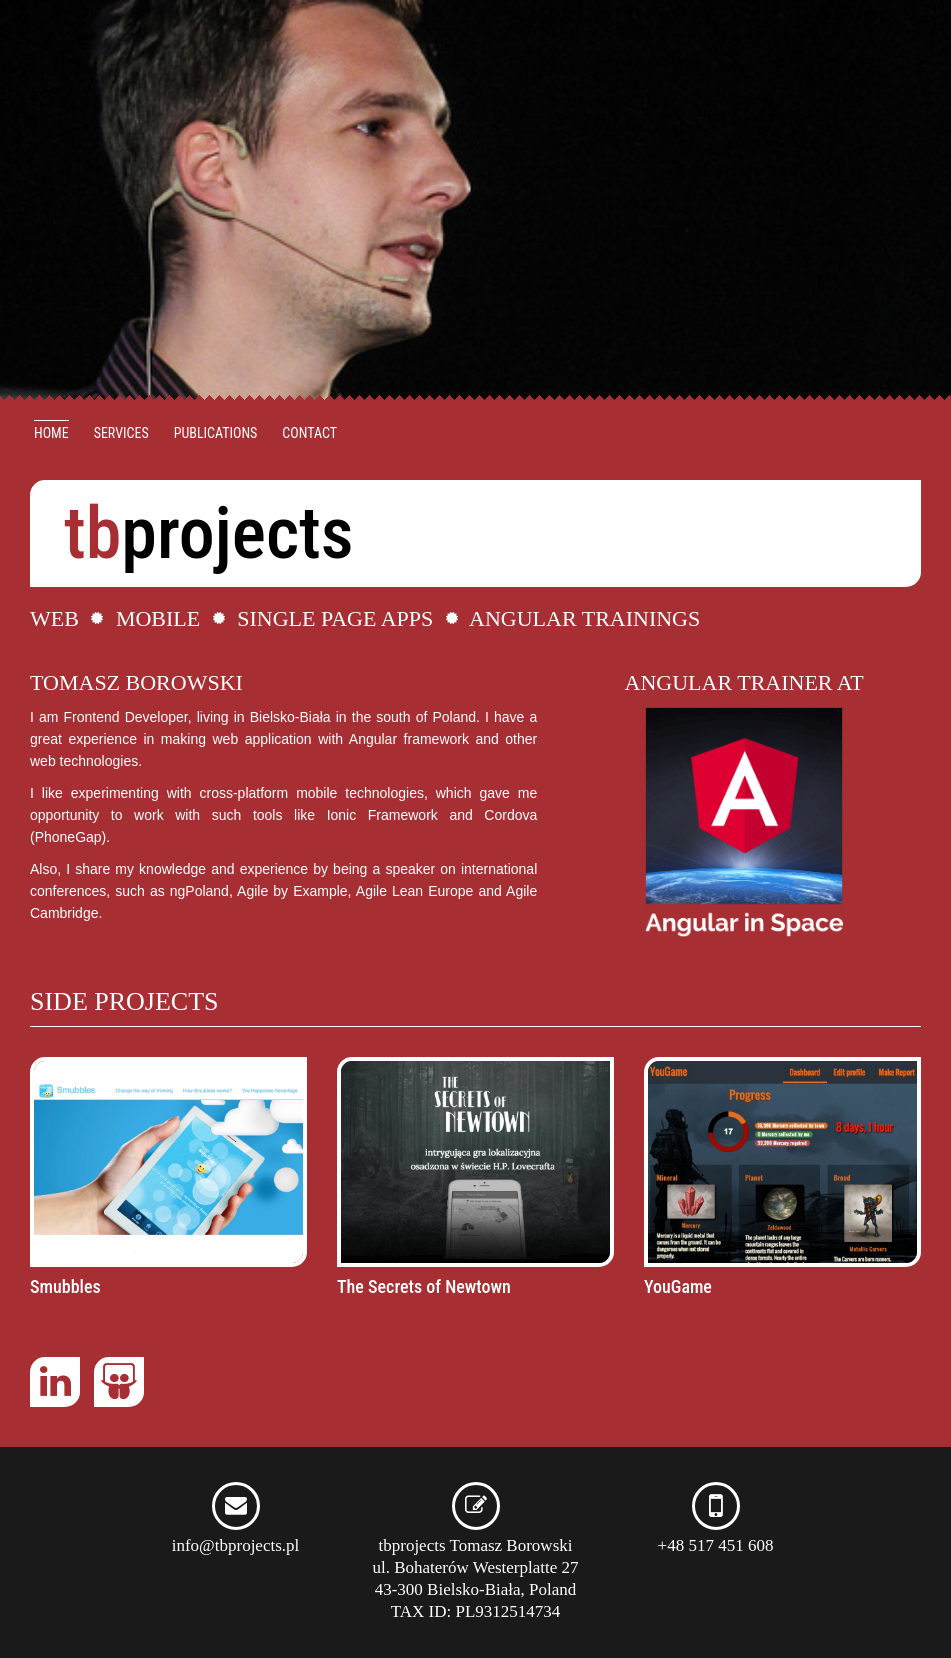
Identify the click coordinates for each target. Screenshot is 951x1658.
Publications (216, 433)
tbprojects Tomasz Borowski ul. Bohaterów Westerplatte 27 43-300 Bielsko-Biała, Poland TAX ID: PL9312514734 (475, 1559)
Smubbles (65, 1286)
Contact (309, 433)
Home (51, 433)
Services (121, 433)
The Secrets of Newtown (424, 1286)
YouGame (678, 1286)
